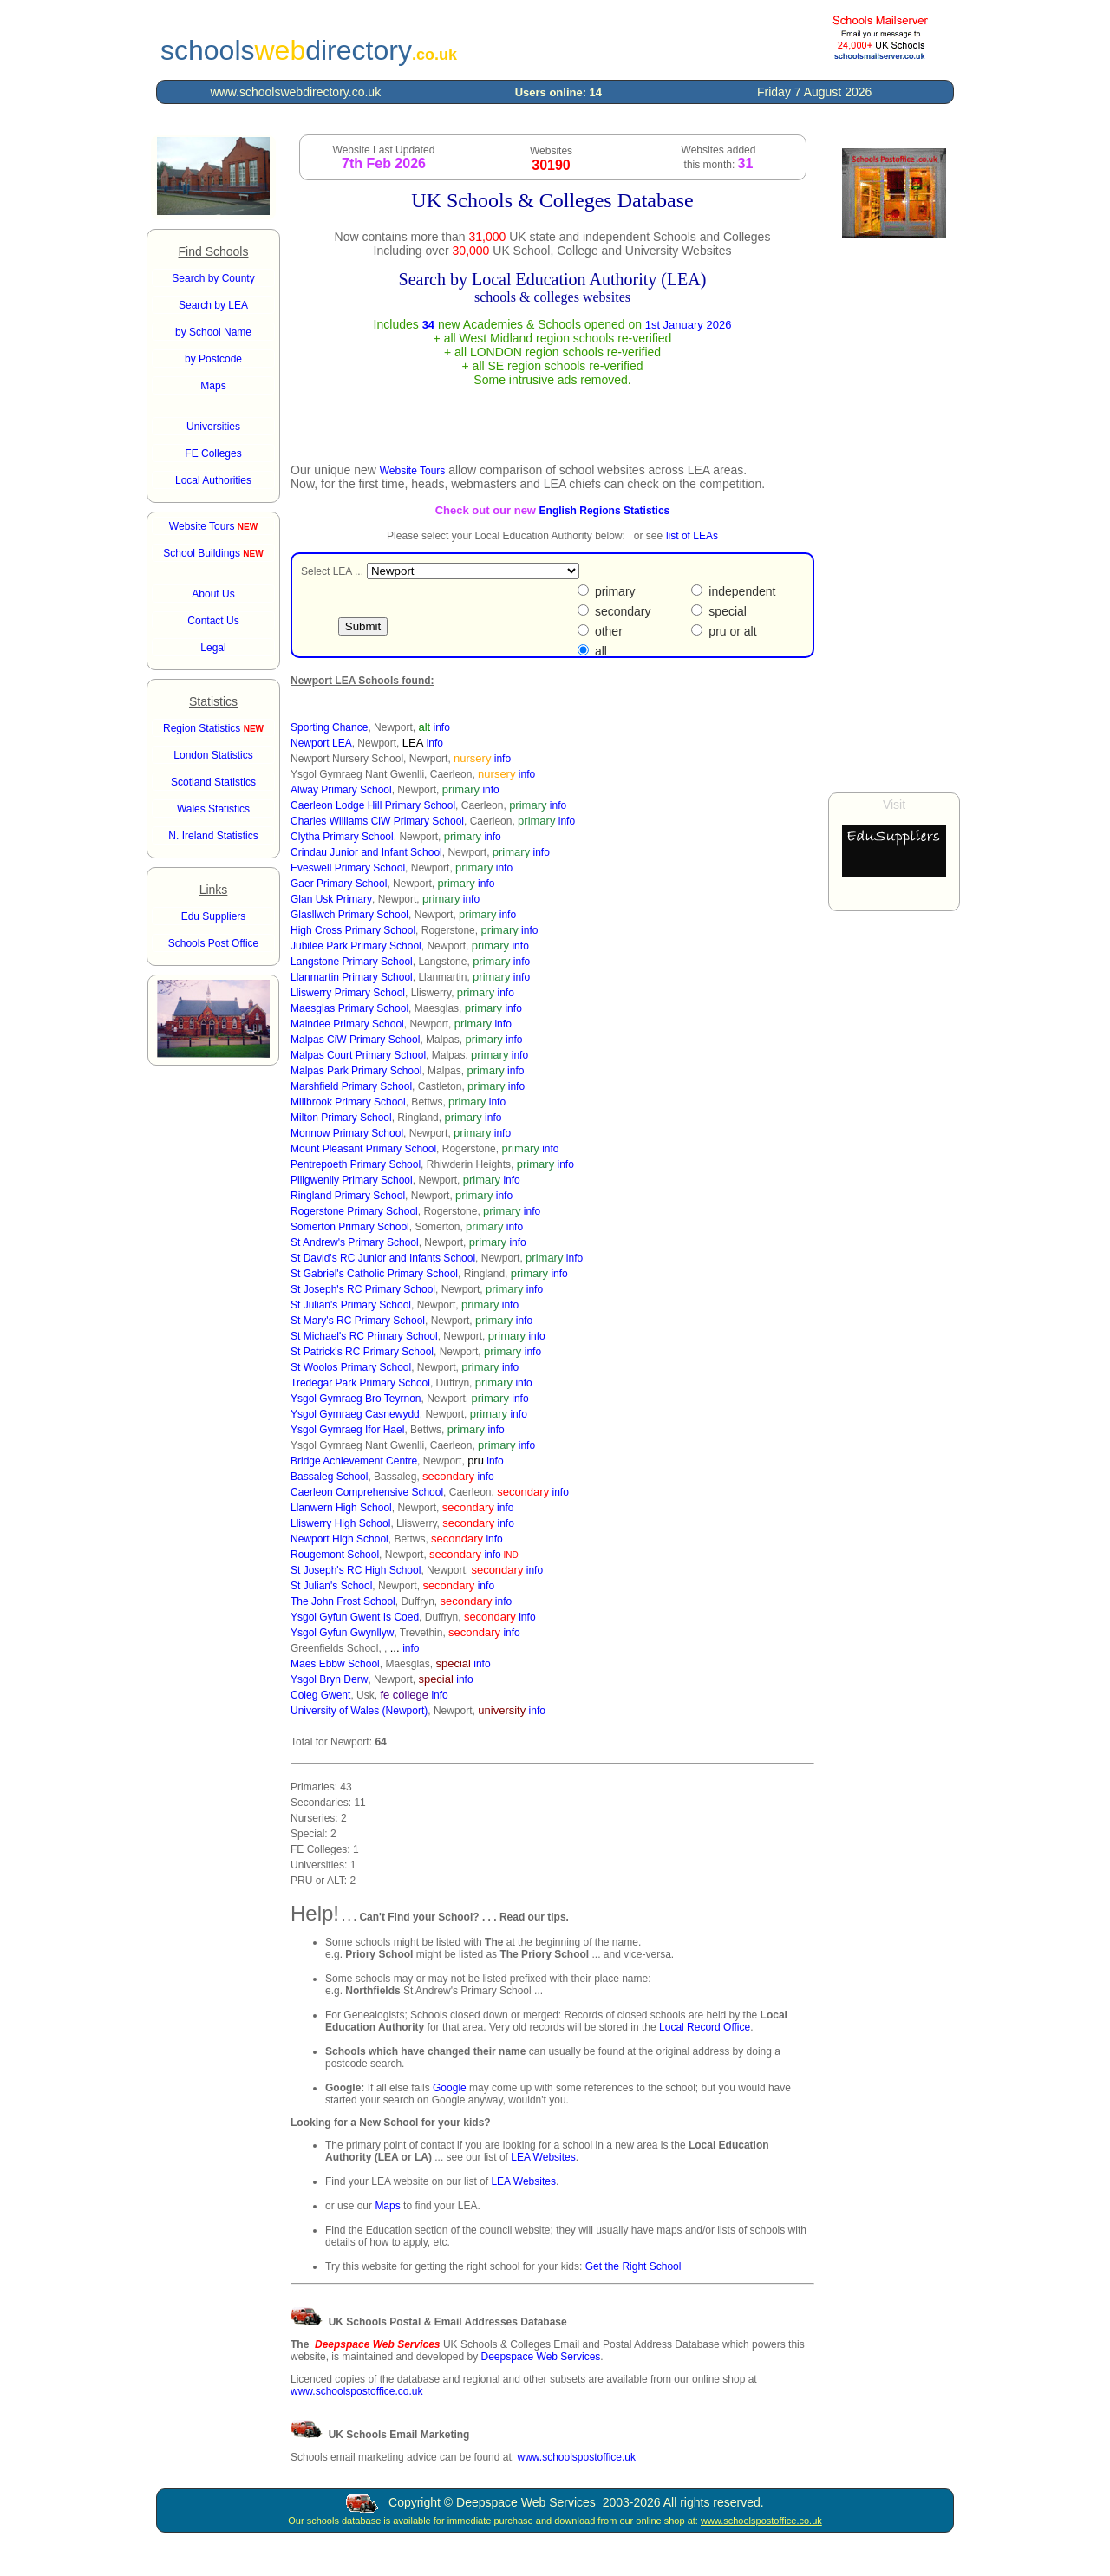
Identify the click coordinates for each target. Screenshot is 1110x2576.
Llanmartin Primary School (352, 977)
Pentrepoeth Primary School (356, 1164)
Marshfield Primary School (351, 1086)
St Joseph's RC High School (356, 1570)
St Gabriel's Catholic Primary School (374, 1274)
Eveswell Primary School (348, 868)
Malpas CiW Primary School (355, 1040)
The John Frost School (343, 1601)
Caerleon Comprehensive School (367, 1492)
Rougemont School (335, 1555)
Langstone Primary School (352, 961)
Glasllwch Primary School (349, 915)
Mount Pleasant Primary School (363, 1149)
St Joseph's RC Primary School (363, 1289)
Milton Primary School (341, 1118)
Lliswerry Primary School (348, 993)
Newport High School (339, 1539)
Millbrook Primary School (348, 1102)
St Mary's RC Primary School (358, 1320)
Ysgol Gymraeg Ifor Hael (347, 1430)
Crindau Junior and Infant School (366, 852)
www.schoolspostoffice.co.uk (357, 2391)
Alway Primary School (341, 790)
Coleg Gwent (320, 1695)
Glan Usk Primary (331, 899)
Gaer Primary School (339, 883)
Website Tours (213, 526)
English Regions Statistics (604, 511)
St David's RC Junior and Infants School (383, 1258)
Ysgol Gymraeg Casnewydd (355, 1414)
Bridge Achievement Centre (354, 1461)
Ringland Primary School (348, 1196)
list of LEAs (692, 536)
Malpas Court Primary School (358, 1055)
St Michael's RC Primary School (364, 1336)
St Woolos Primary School (351, 1367)
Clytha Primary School (342, 837)
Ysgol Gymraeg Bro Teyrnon (356, 1398)
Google (450, 2088)
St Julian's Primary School (351, 1305)
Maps (387, 2206)
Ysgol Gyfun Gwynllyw (342, 1633)
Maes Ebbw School (335, 1664)
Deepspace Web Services (540, 2357)
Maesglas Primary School (349, 1008)
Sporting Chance (329, 727)
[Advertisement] (894, 515)
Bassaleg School (329, 1477)
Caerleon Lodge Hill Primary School (373, 805)
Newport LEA (321, 743)
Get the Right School (633, 2266)
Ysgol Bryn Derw (329, 1679)
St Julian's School (331, 1586)
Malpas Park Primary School (356, 1071)
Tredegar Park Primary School (360, 1383)
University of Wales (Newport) (359, 1711)
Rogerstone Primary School (354, 1211)
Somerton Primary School (350, 1227)
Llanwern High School (341, 1508)
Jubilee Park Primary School (356, 946)
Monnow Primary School (347, 1133)
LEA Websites (543, 2157)
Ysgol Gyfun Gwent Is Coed (355, 1617)
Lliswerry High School (340, 1523)
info (442, 727)
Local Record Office (704, 2027)
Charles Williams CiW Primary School (377, 821)
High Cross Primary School (353, 930)
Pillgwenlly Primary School (352, 1180)
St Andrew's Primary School (355, 1242)
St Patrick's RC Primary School (362, 1352)
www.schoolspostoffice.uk (576, 2457)
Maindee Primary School (347, 1024)
